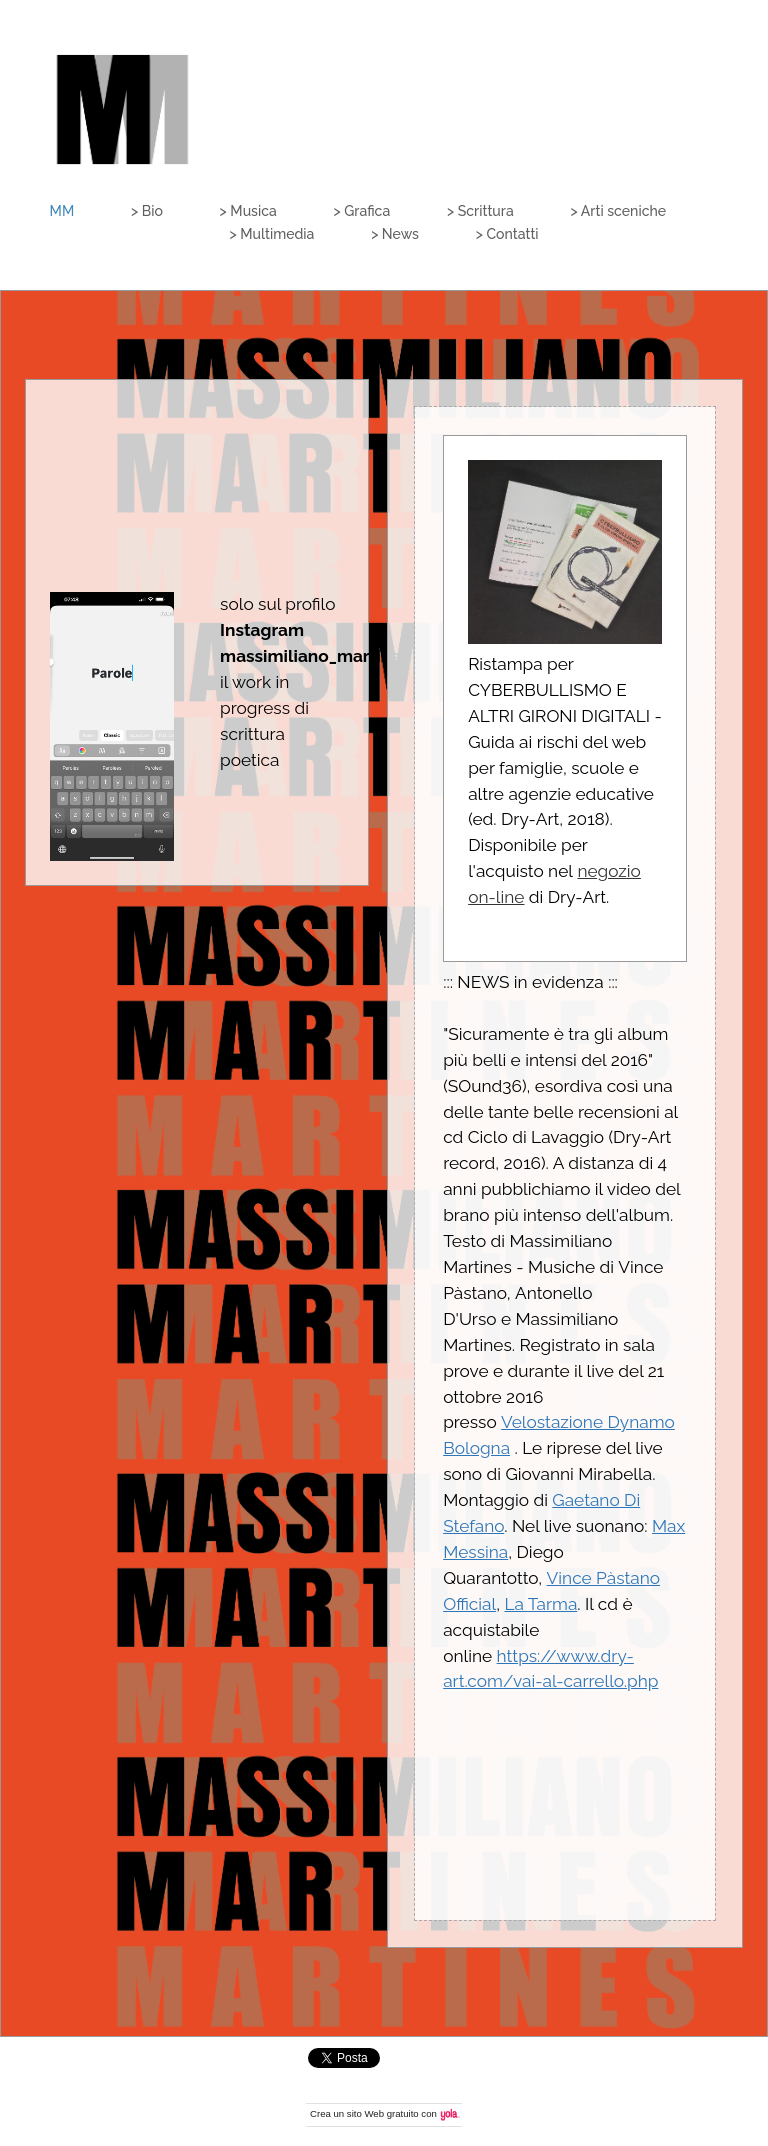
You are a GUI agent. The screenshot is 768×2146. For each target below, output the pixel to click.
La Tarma (540, 1604)
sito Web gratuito (383, 2113)
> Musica (248, 211)
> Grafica (362, 211)
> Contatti (507, 234)
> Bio (147, 211)
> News (395, 234)
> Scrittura (480, 211)
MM (62, 211)
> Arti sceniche (619, 211)
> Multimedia (271, 234)
